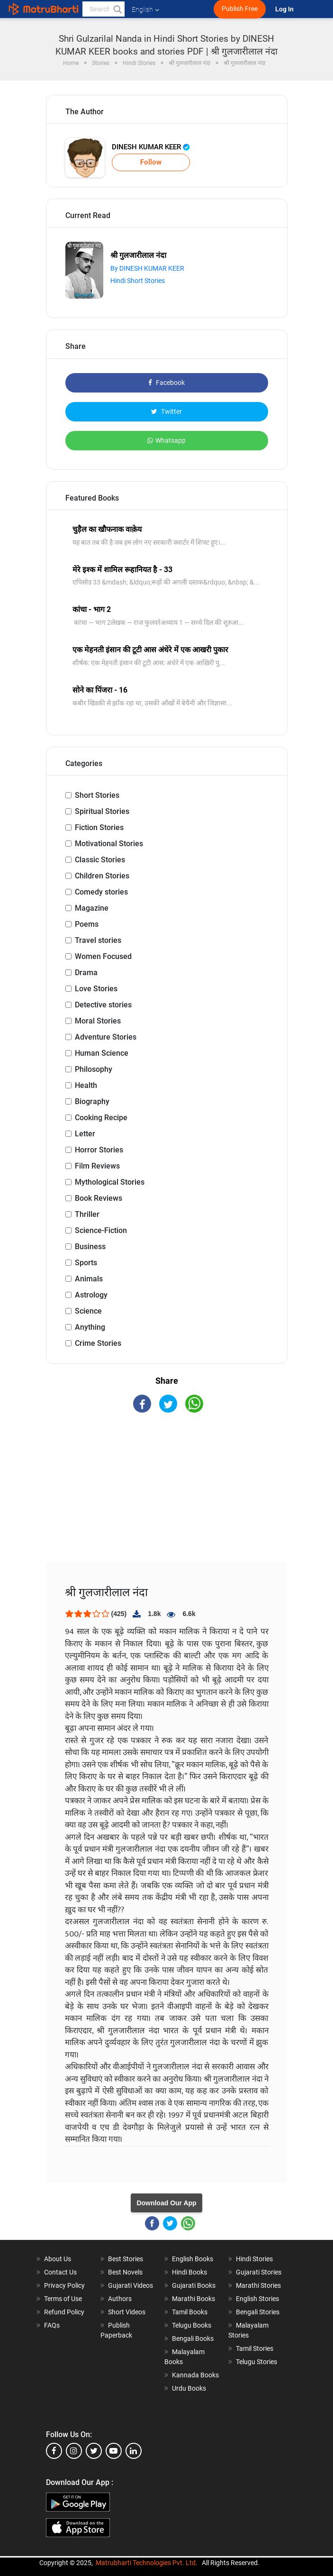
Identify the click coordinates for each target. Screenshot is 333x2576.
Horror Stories (99, 1149)
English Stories (257, 2298)
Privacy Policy (64, 2285)
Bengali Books (193, 2338)
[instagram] (74, 2451)
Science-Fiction (101, 1230)
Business (90, 1246)
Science (88, 1310)
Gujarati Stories (258, 2272)
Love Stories (96, 988)
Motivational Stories (109, 843)
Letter (85, 1133)
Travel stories (98, 940)
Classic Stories (100, 859)
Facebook (166, 382)
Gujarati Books (194, 2285)
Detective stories (103, 1004)
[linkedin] (134, 2451)
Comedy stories (101, 891)
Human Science (101, 1053)
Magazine (91, 908)
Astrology (91, 1294)
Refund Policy (64, 2312)
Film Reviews (97, 1165)
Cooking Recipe (101, 1117)
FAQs (52, 2325)
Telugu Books (191, 2325)
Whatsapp (166, 440)
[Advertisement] (167, 1495)
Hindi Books (189, 2272)
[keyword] (103, 9)
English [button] (145, 9)
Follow (151, 162)
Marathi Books (193, 2298)
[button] (117, 9)
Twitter (166, 411)
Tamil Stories (254, 2348)
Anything (90, 1327)
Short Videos (126, 2312)
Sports (86, 1262)
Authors (120, 2298)
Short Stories (97, 795)
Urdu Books (189, 2388)
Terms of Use (63, 2298)
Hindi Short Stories (137, 280)
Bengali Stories (257, 2312)
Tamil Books (189, 2312)
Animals (89, 1278)
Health (86, 1085)
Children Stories (102, 875)
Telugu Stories (256, 2362)
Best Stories (125, 2259)
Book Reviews (98, 1198)
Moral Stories (98, 1020)
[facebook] (54, 2451)
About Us (57, 2259)
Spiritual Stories (102, 811)
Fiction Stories (99, 827)
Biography (92, 1101)
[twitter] (94, 2451)
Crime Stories (98, 1343)
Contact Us (60, 2272)
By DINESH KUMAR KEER (147, 268)
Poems (87, 924)
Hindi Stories (254, 2259)
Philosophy (93, 1069)
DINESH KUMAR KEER (151, 147)
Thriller (87, 1214)
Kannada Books (195, 2375)
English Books (192, 2259)
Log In (285, 9)
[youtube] (114, 2451)
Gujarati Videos (130, 2285)
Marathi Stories (258, 2285)
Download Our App (166, 2203)
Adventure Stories (105, 1036)
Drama (86, 972)
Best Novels (125, 2272)
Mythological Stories (109, 1182)
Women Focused (103, 956)
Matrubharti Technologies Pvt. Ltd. (147, 2563)
